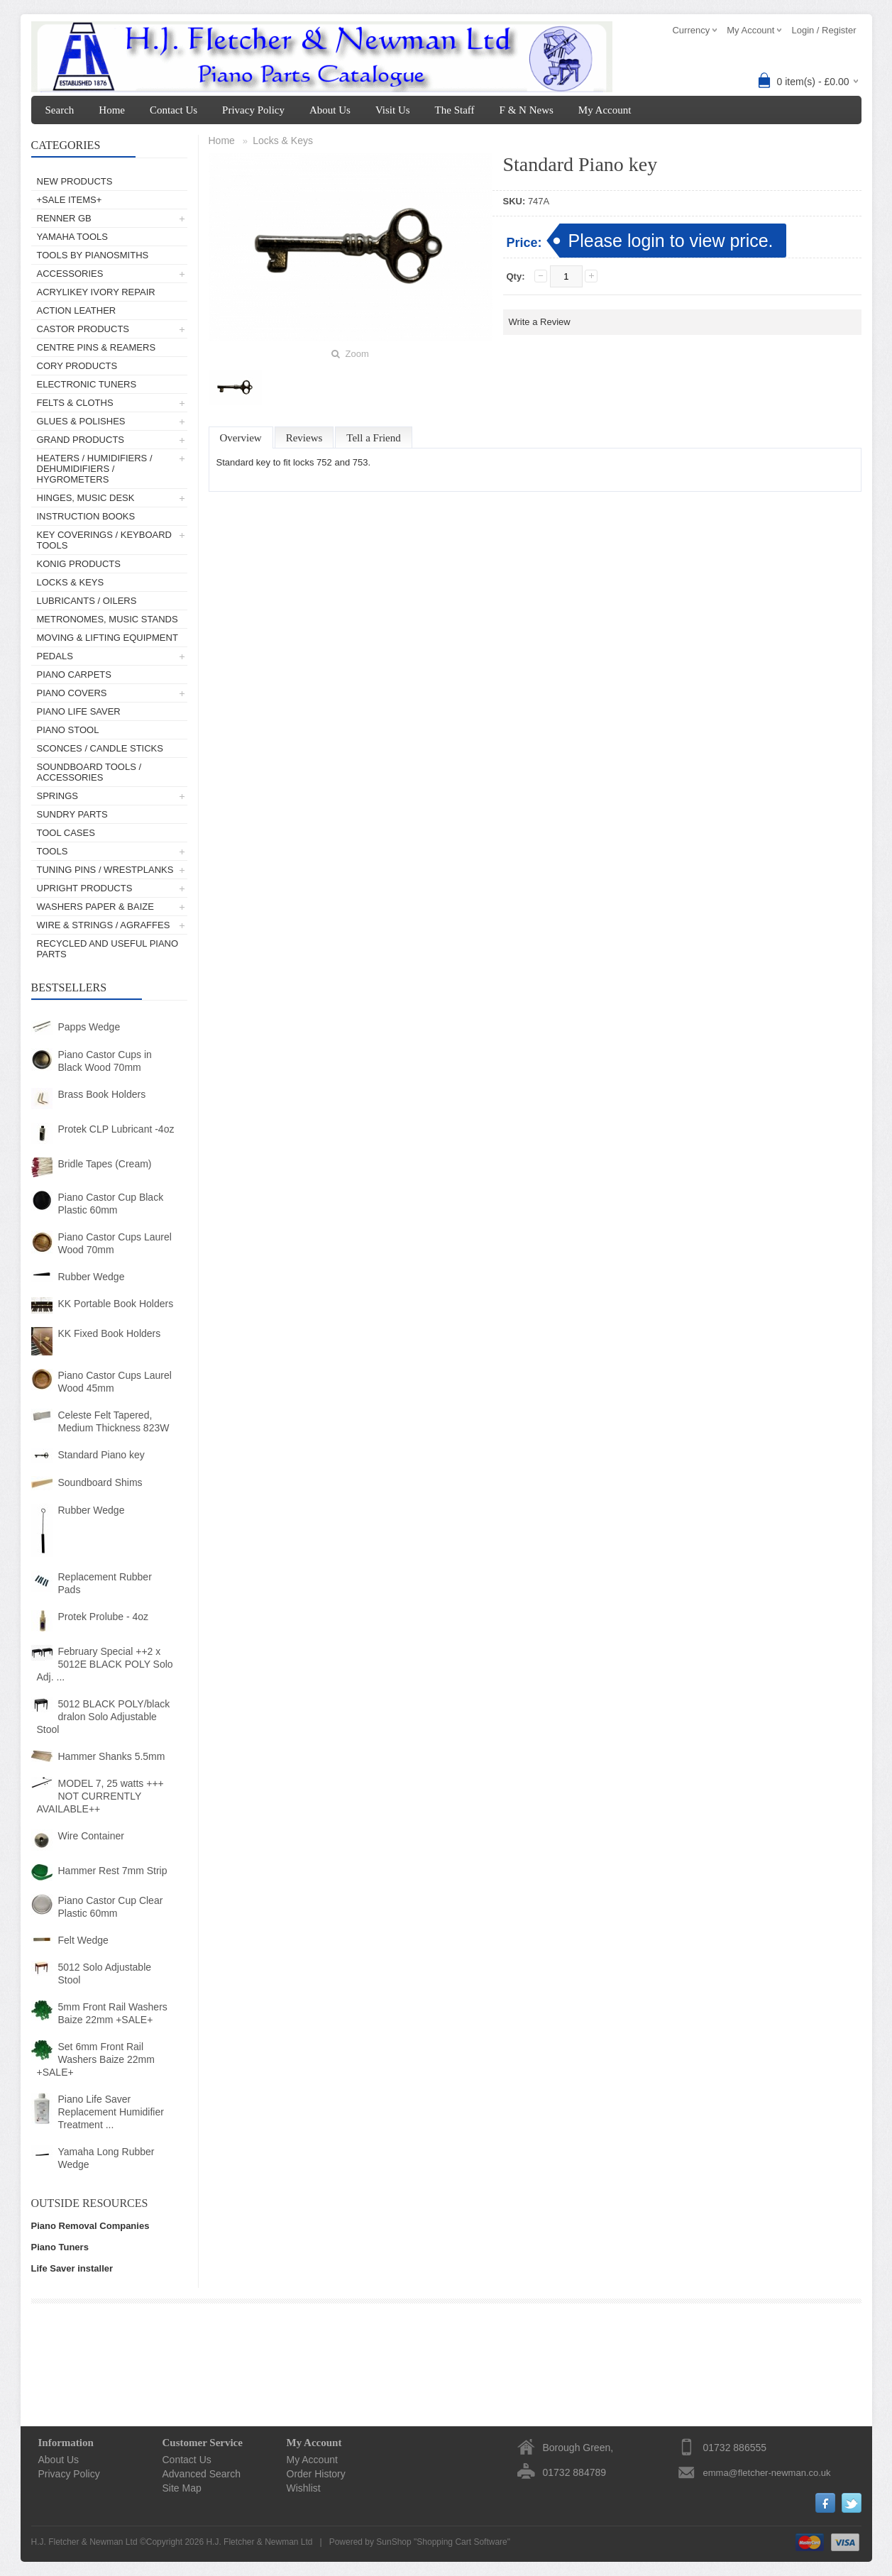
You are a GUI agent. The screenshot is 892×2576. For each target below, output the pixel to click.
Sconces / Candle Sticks (100, 748)
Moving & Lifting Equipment (107, 637)
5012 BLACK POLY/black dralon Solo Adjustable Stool (103, 1716)
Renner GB (64, 218)
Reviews (304, 438)
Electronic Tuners (87, 384)
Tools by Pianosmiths (93, 255)
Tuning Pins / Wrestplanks (105, 869)
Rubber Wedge (91, 1276)
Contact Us (173, 110)
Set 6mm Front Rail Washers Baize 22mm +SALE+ (96, 2059)
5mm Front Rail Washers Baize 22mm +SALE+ (112, 2013)
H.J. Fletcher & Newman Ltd (259, 2542)
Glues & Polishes (81, 421)
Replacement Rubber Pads (105, 1583)
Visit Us (392, 110)
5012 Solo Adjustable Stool (105, 1973)
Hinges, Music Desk (86, 497)
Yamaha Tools (72, 236)
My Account (605, 110)
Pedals (55, 656)
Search (60, 110)
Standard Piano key (101, 1454)
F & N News (527, 110)
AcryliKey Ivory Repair (96, 292)
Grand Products (81, 439)
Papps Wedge (89, 1027)
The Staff (455, 110)
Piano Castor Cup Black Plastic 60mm (111, 1203)
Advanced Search (202, 2473)
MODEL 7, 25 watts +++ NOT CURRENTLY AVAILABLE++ (100, 1796)
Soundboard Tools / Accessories (89, 772)
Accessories (70, 273)
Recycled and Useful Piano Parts (108, 948)
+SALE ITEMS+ (69, 199)
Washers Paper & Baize (95, 906)
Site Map (182, 2488)
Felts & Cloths (75, 402)
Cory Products (77, 365)
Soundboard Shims (100, 1482)
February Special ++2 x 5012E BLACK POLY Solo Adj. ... (105, 1664)
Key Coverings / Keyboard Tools (104, 540)
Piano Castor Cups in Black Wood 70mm (105, 1061)
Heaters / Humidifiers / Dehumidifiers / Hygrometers (95, 469)
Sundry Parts (72, 814)
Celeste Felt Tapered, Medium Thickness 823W (114, 1421)
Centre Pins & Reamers (96, 347)
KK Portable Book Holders (116, 1303)
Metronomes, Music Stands (107, 619)
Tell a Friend (373, 438)
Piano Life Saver (79, 711)
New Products (75, 181)
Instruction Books (86, 516)
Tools (52, 851)
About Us (330, 110)
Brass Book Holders (102, 1094)
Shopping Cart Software (462, 2542)
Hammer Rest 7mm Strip (112, 1870)
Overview (241, 438)
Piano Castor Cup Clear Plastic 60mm (110, 1907)
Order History (316, 2473)
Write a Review (540, 322)
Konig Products (79, 563)
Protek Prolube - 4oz (103, 1616)
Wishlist (304, 2488)
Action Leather (76, 310)
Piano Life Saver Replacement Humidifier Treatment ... (111, 2111)
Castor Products (83, 329)
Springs (58, 796)
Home (112, 110)
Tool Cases (66, 832)
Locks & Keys (70, 582)
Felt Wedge (83, 1940)
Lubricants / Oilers (87, 600)
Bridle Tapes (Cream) (105, 1163)
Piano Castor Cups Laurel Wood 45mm (115, 1382)
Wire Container (91, 1836)
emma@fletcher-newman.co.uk (767, 2472)
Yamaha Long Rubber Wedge (106, 2158)
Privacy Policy (253, 110)
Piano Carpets (74, 674)
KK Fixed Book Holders (109, 1333)
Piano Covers (72, 693)
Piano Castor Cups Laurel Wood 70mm (115, 1243)
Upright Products (85, 888)
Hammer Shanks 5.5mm (111, 1756)
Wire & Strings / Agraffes (103, 925)
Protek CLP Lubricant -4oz (116, 1129)
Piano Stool (68, 730)
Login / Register (823, 30)
